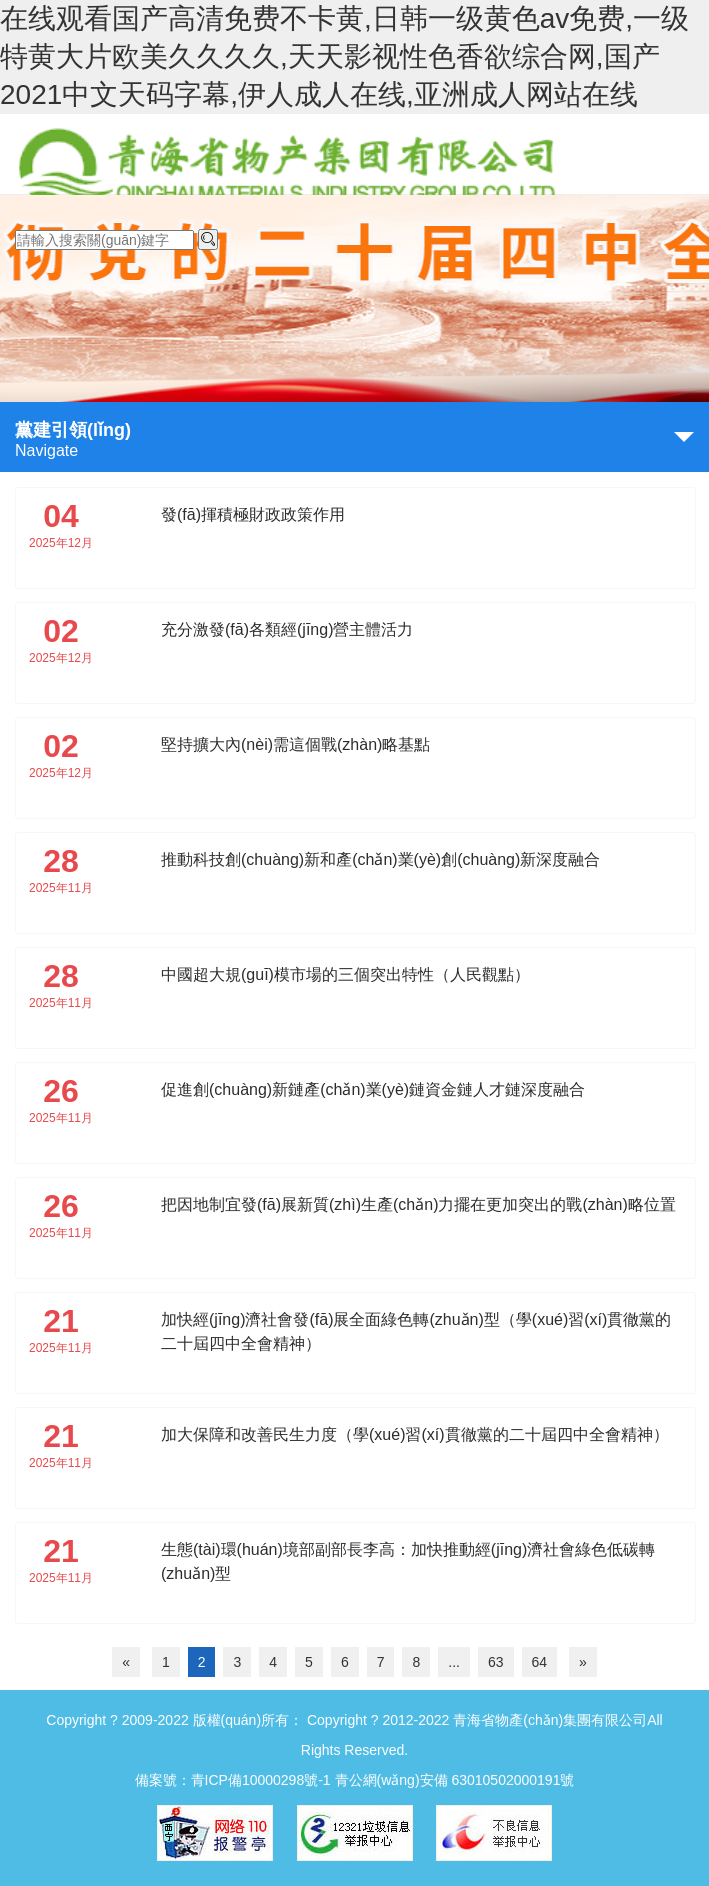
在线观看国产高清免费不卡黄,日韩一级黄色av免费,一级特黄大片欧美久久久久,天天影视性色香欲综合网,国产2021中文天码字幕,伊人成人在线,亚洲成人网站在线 (344, 56)
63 (496, 1662)
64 (540, 1662)
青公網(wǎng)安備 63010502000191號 (455, 1780)
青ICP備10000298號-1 (261, 1780)
